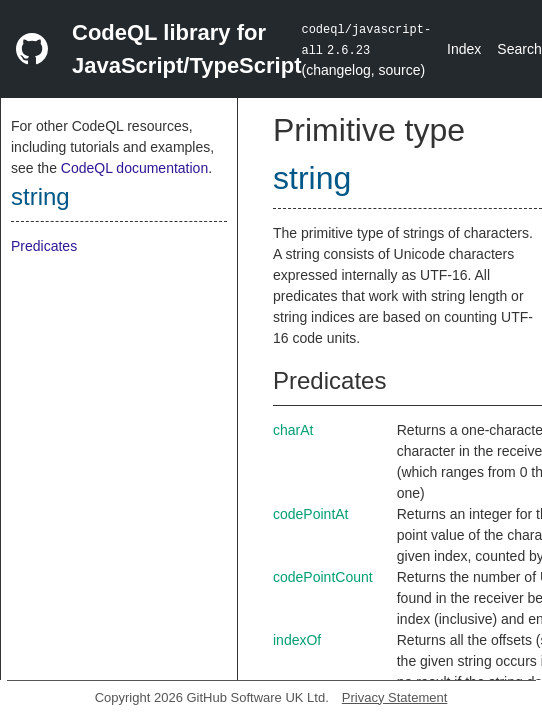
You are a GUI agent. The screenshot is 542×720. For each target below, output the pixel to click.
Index (464, 49)
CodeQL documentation (134, 168)
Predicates (44, 246)
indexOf (297, 640)
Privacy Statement (395, 697)
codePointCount (323, 577)
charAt (293, 430)
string (40, 196)
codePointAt (311, 514)
